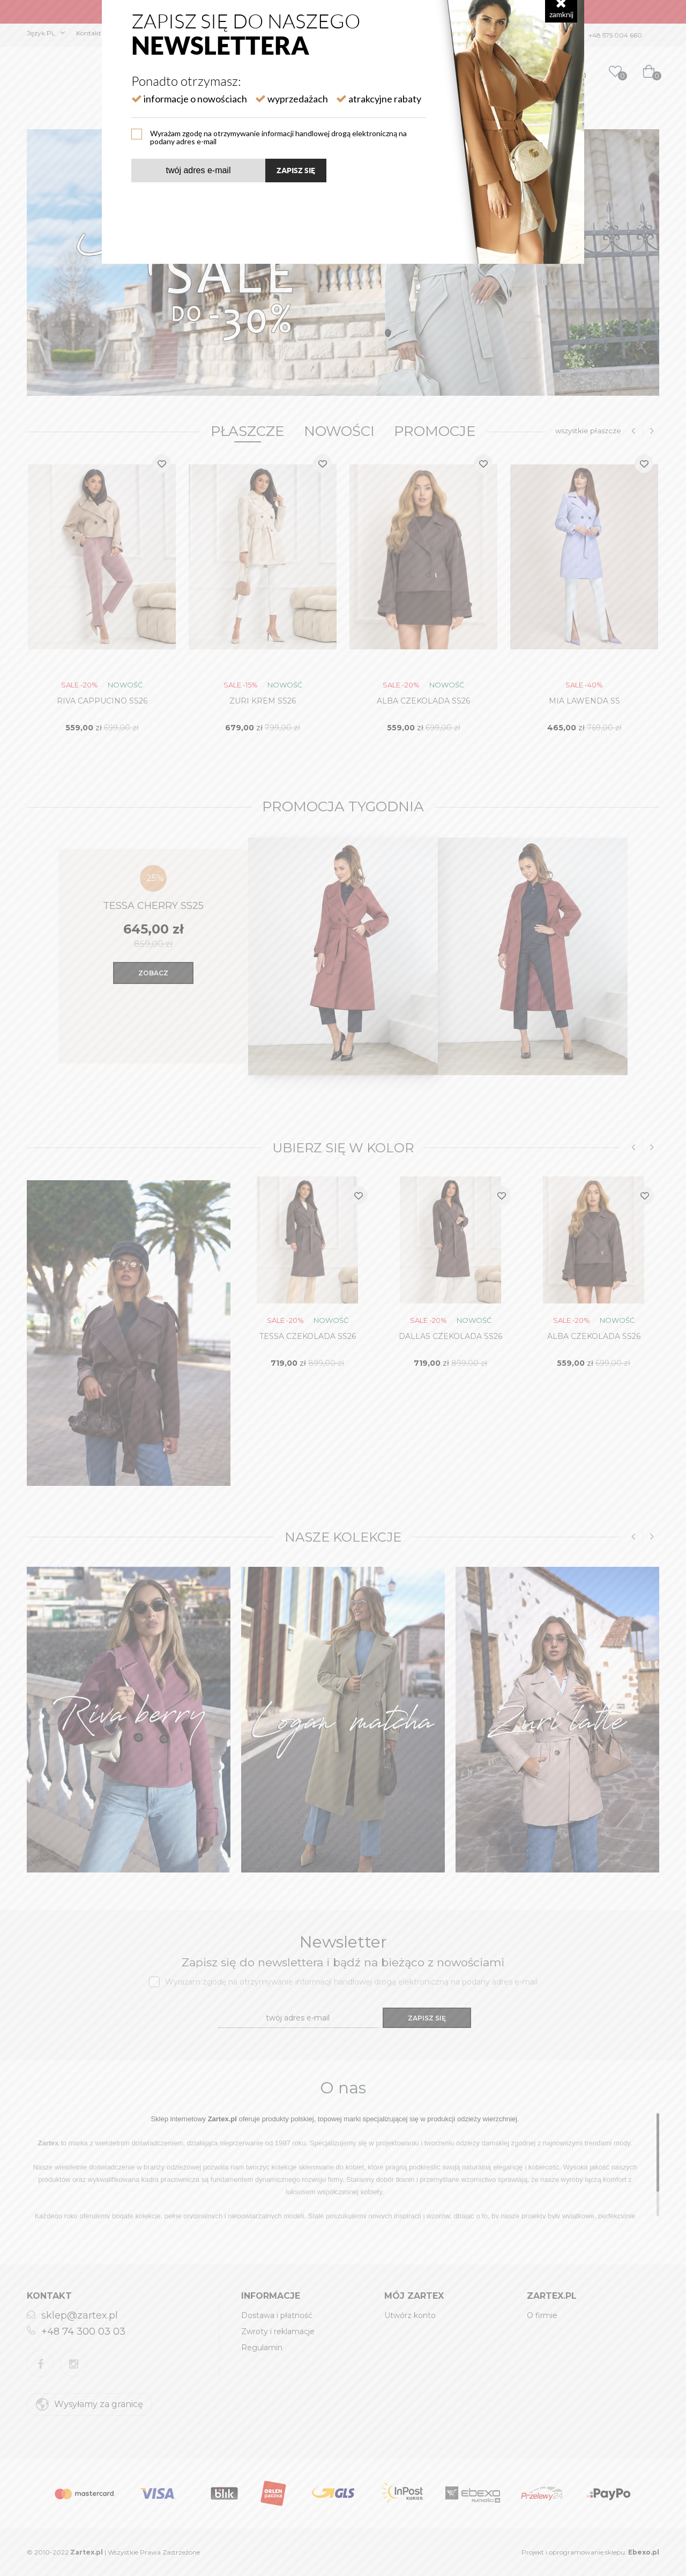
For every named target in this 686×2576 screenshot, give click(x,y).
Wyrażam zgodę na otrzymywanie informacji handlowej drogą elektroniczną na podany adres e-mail (278, 137)
